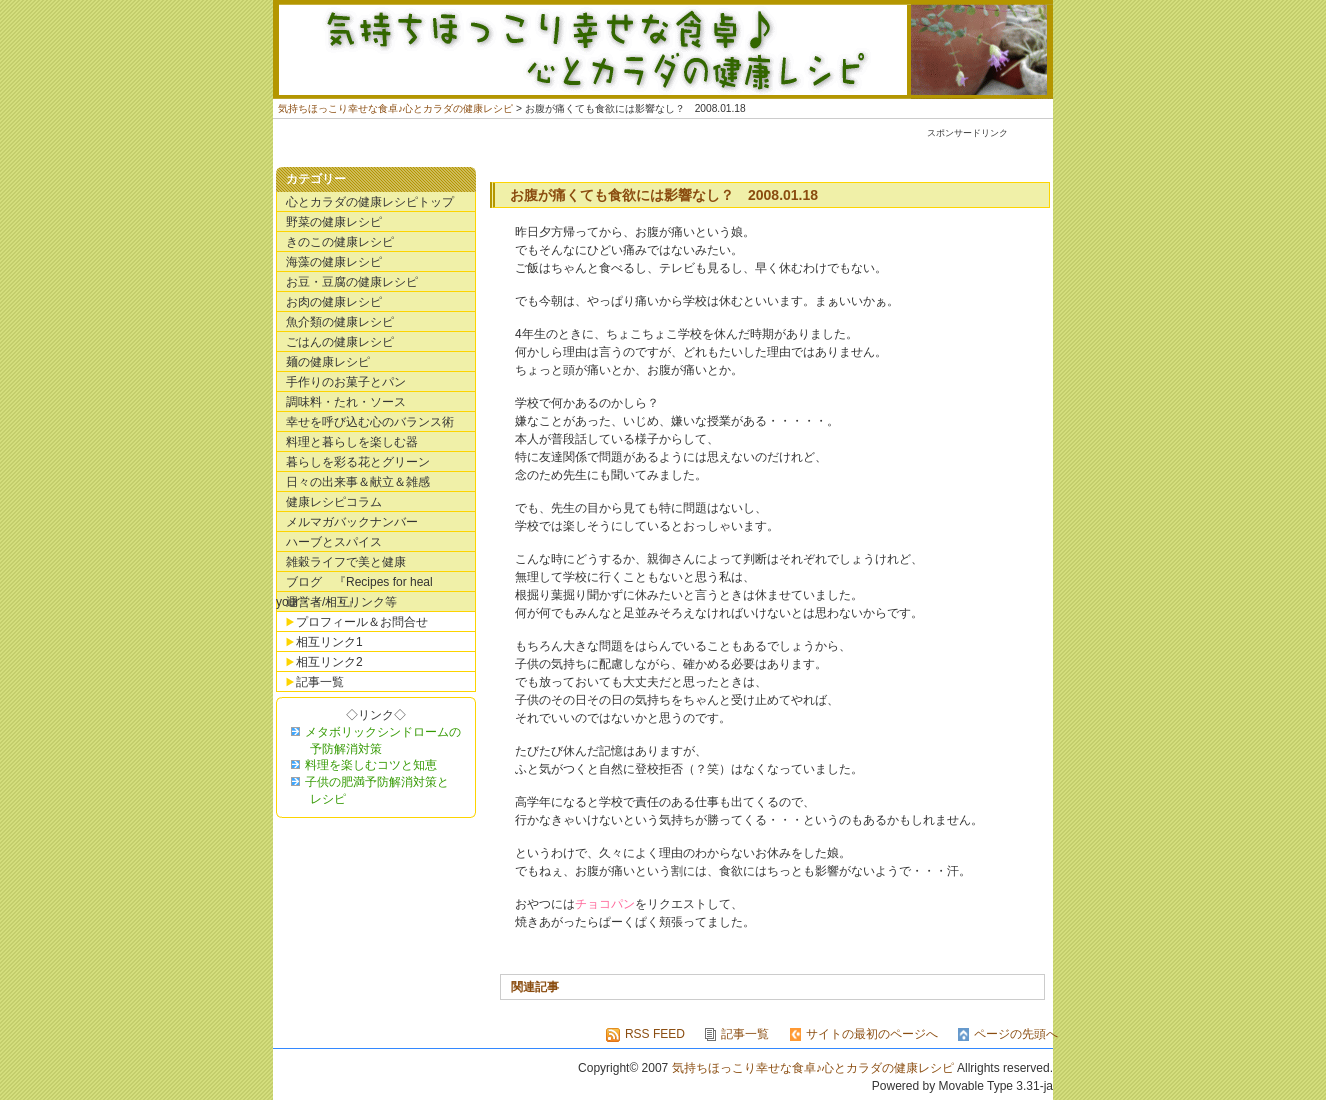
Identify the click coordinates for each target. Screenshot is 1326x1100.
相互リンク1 (329, 642)
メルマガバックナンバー (352, 522)
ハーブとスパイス (334, 542)
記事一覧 (320, 682)
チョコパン (605, 904)
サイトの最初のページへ (872, 1034)
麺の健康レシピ (328, 362)
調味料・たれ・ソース (346, 402)
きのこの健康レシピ (340, 242)
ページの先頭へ (1016, 1034)
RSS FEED (655, 1034)
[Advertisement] (682, 149)
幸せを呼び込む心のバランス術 (370, 422)
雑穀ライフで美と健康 (346, 562)
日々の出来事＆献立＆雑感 (358, 482)
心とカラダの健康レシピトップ (370, 202)
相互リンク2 (329, 662)
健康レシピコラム (334, 502)
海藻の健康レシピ (334, 262)
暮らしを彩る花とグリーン (358, 462)
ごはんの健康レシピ (340, 342)
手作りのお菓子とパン (346, 382)
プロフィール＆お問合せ (362, 622)
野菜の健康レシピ (334, 222)
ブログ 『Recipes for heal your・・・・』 (354, 583)
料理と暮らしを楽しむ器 (352, 442)
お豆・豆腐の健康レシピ (352, 282)
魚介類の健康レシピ (340, 322)
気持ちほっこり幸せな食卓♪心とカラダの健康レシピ (663, 50)
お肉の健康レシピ (334, 302)
